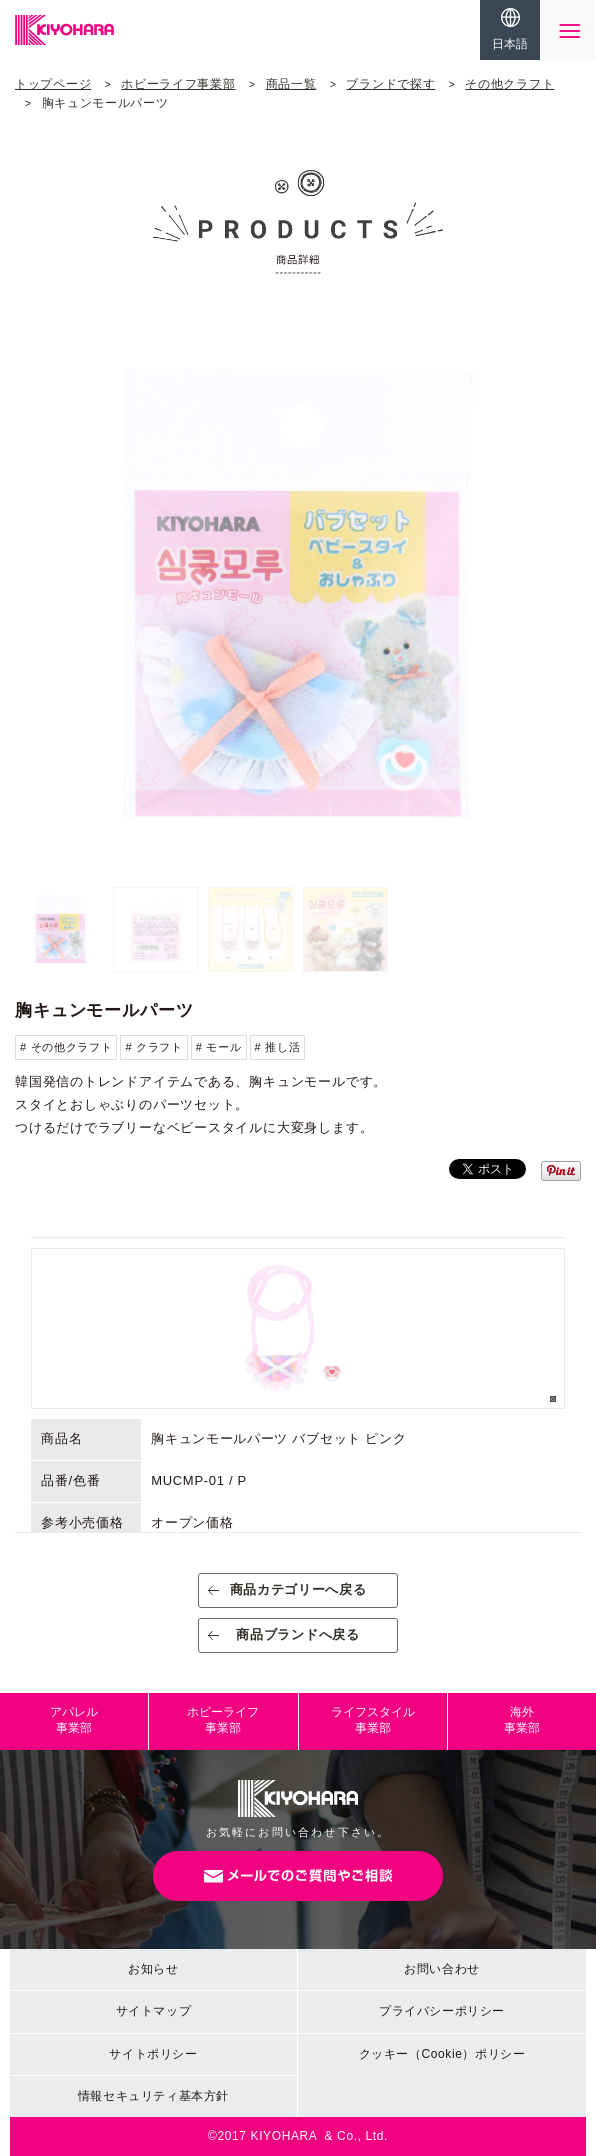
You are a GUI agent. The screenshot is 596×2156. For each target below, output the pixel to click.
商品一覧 (291, 84)
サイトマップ (154, 2011)
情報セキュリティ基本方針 (153, 2096)
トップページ (53, 84)
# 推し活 (278, 1047)
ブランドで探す (390, 84)
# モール (219, 1047)
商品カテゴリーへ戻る (298, 1589)
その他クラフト (509, 84)
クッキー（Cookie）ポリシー (442, 2054)
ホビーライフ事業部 (178, 84)
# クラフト (153, 1047)
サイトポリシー (153, 2054)
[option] (298, 594)
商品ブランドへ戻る (297, 1634)
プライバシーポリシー (442, 2011)
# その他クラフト (66, 1047)
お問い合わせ (442, 1969)
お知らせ (153, 1969)
